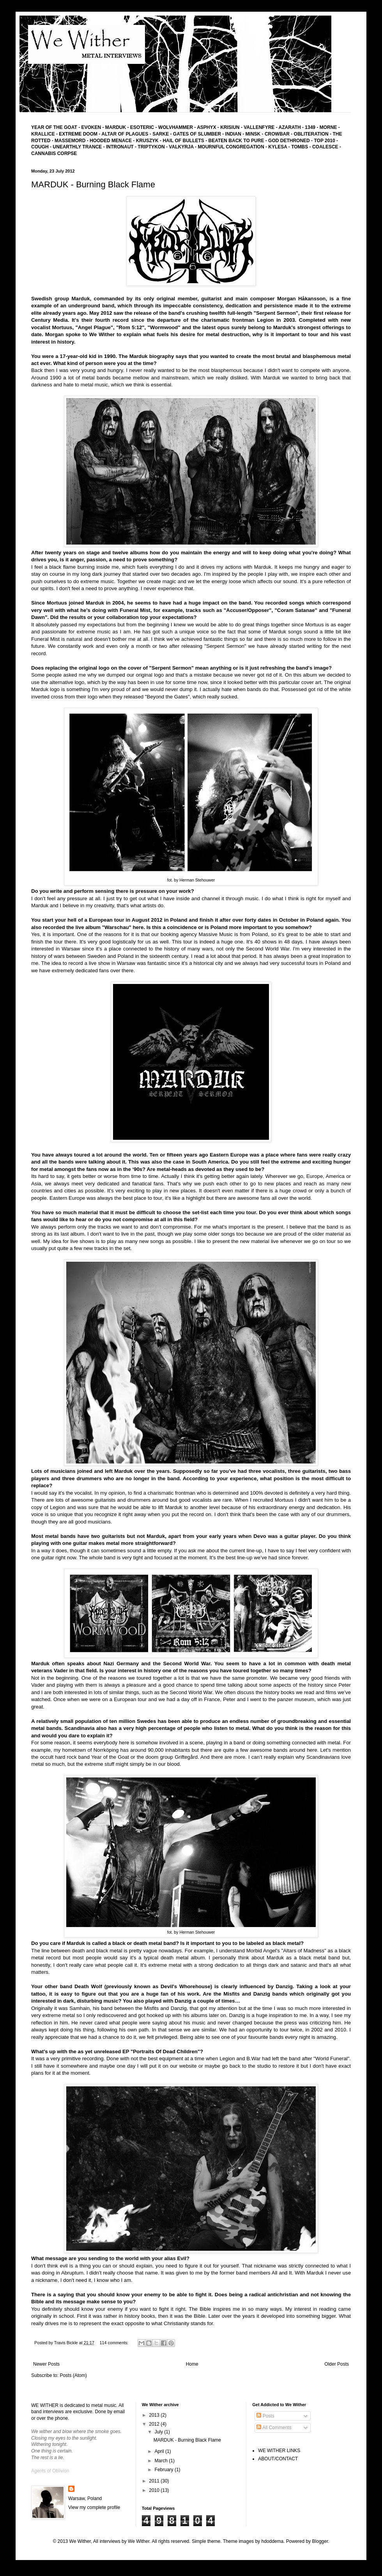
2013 (155, 2415)
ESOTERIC (142, 127)
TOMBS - (301, 147)
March (162, 2460)
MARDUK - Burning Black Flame (93, 184)
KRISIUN (229, 127)
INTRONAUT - (122, 147)
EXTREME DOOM (78, 134)
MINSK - (255, 134)
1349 (311, 127)
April (160, 2451)
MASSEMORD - (72, 140)
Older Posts (336, 2364)
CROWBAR (278, 134)
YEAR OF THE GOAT (54, 127)
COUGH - (42, 147)
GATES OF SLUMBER (197, 134)
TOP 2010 (324, 140)
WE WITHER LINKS (279, 2450)
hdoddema (272, 2541)
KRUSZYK (147, 140)
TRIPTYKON (152, 147)
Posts (265, 2416)
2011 (155, 2481)
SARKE (161, 134)
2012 (155, 2424)
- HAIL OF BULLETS (182, 140)
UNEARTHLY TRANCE (77, 147)
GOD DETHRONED (289, 140)
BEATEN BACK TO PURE (236, 140)
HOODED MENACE (111, 140)
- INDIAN (231, 134)
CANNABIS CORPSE (54, 153)
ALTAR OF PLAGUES (124, 134)
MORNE (329, 127)
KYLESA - (279, 147)
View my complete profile (94, 2507)
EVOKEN (90, 127)
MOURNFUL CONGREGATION (231, 147)
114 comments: (114, 2342)
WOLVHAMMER (175, 127)
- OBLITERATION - (311, 134)
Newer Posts (46, 2364)
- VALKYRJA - (182, 147)
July (159, 2432)
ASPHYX (206, 127)
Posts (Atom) (73, 2375)
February (165, 2469)
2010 (155, 2490)
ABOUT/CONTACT (278, 2458)
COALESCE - (326, 147)
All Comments (273, 2427)
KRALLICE (43, 134)
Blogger (320, 2541)
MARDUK (115, 127)
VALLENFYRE (259, 127)
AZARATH (290, 127)
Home (192, 2364)
